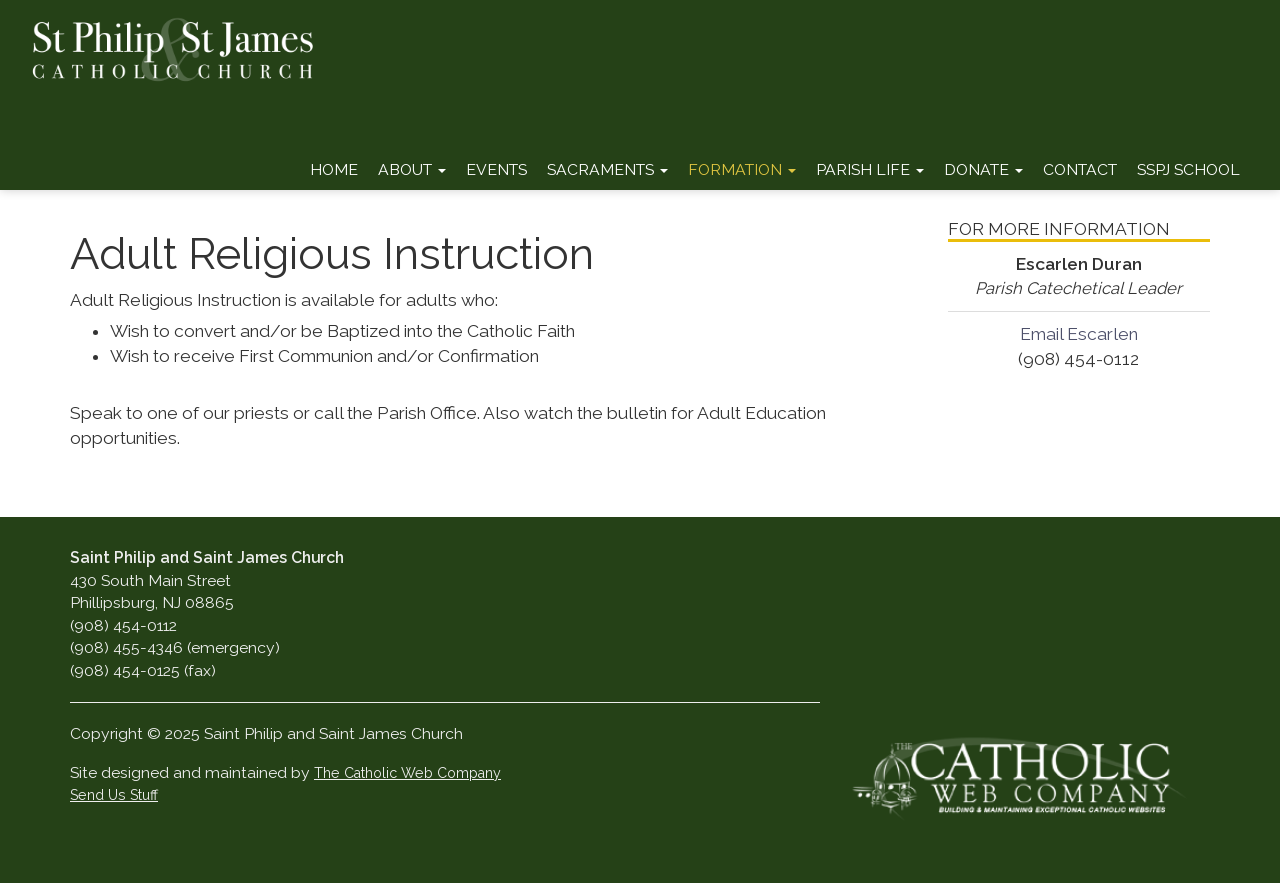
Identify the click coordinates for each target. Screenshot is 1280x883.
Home (334, 169)
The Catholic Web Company (407, 773)
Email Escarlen (1079, 334)
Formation (742, 169)
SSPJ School (1188, 169)
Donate (983, 169)
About (412, 169)
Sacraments (607, 169)
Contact (1080, 169)
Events (496, 169)
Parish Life (870, 169)
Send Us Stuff (114, 795)
